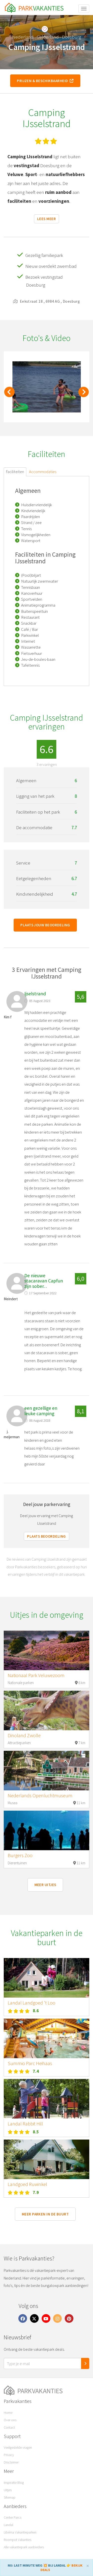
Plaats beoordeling (46, 1536)
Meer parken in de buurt (45, 2214)
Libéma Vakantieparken (20, 2532)
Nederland (22, 37)
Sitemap (9, 2497)
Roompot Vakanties (17, 2539)
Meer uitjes (45, 1884)
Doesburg (71, 37)
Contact (9, 2427)
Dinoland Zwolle (24, 1735)
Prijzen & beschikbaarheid (45, 80)
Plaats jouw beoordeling (45, 925)
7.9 (36, 2192)
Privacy (9, 2455)
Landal (8, 2525)
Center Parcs (12, 2517)
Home (8, 2412)
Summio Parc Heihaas (30, 2063)
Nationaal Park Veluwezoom (36, 1675)
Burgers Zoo (20, 1855)
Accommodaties (42, 471)
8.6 (36, 2010)
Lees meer (46, 218)
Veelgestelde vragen (18, 2447)
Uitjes (8, 2490)
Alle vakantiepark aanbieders (24, 2547)
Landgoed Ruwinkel (27, 2184)
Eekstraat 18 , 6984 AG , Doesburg (46, 301)
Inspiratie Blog (14, 2482)
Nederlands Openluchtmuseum (40, 1796)
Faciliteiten (15, 471)
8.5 (36, 2132)
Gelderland (48, 37)
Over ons (10, 2420)
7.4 (36, 2071)
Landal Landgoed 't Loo (31, 2003)
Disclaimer (11, 2462)
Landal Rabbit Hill (25, 2124)
